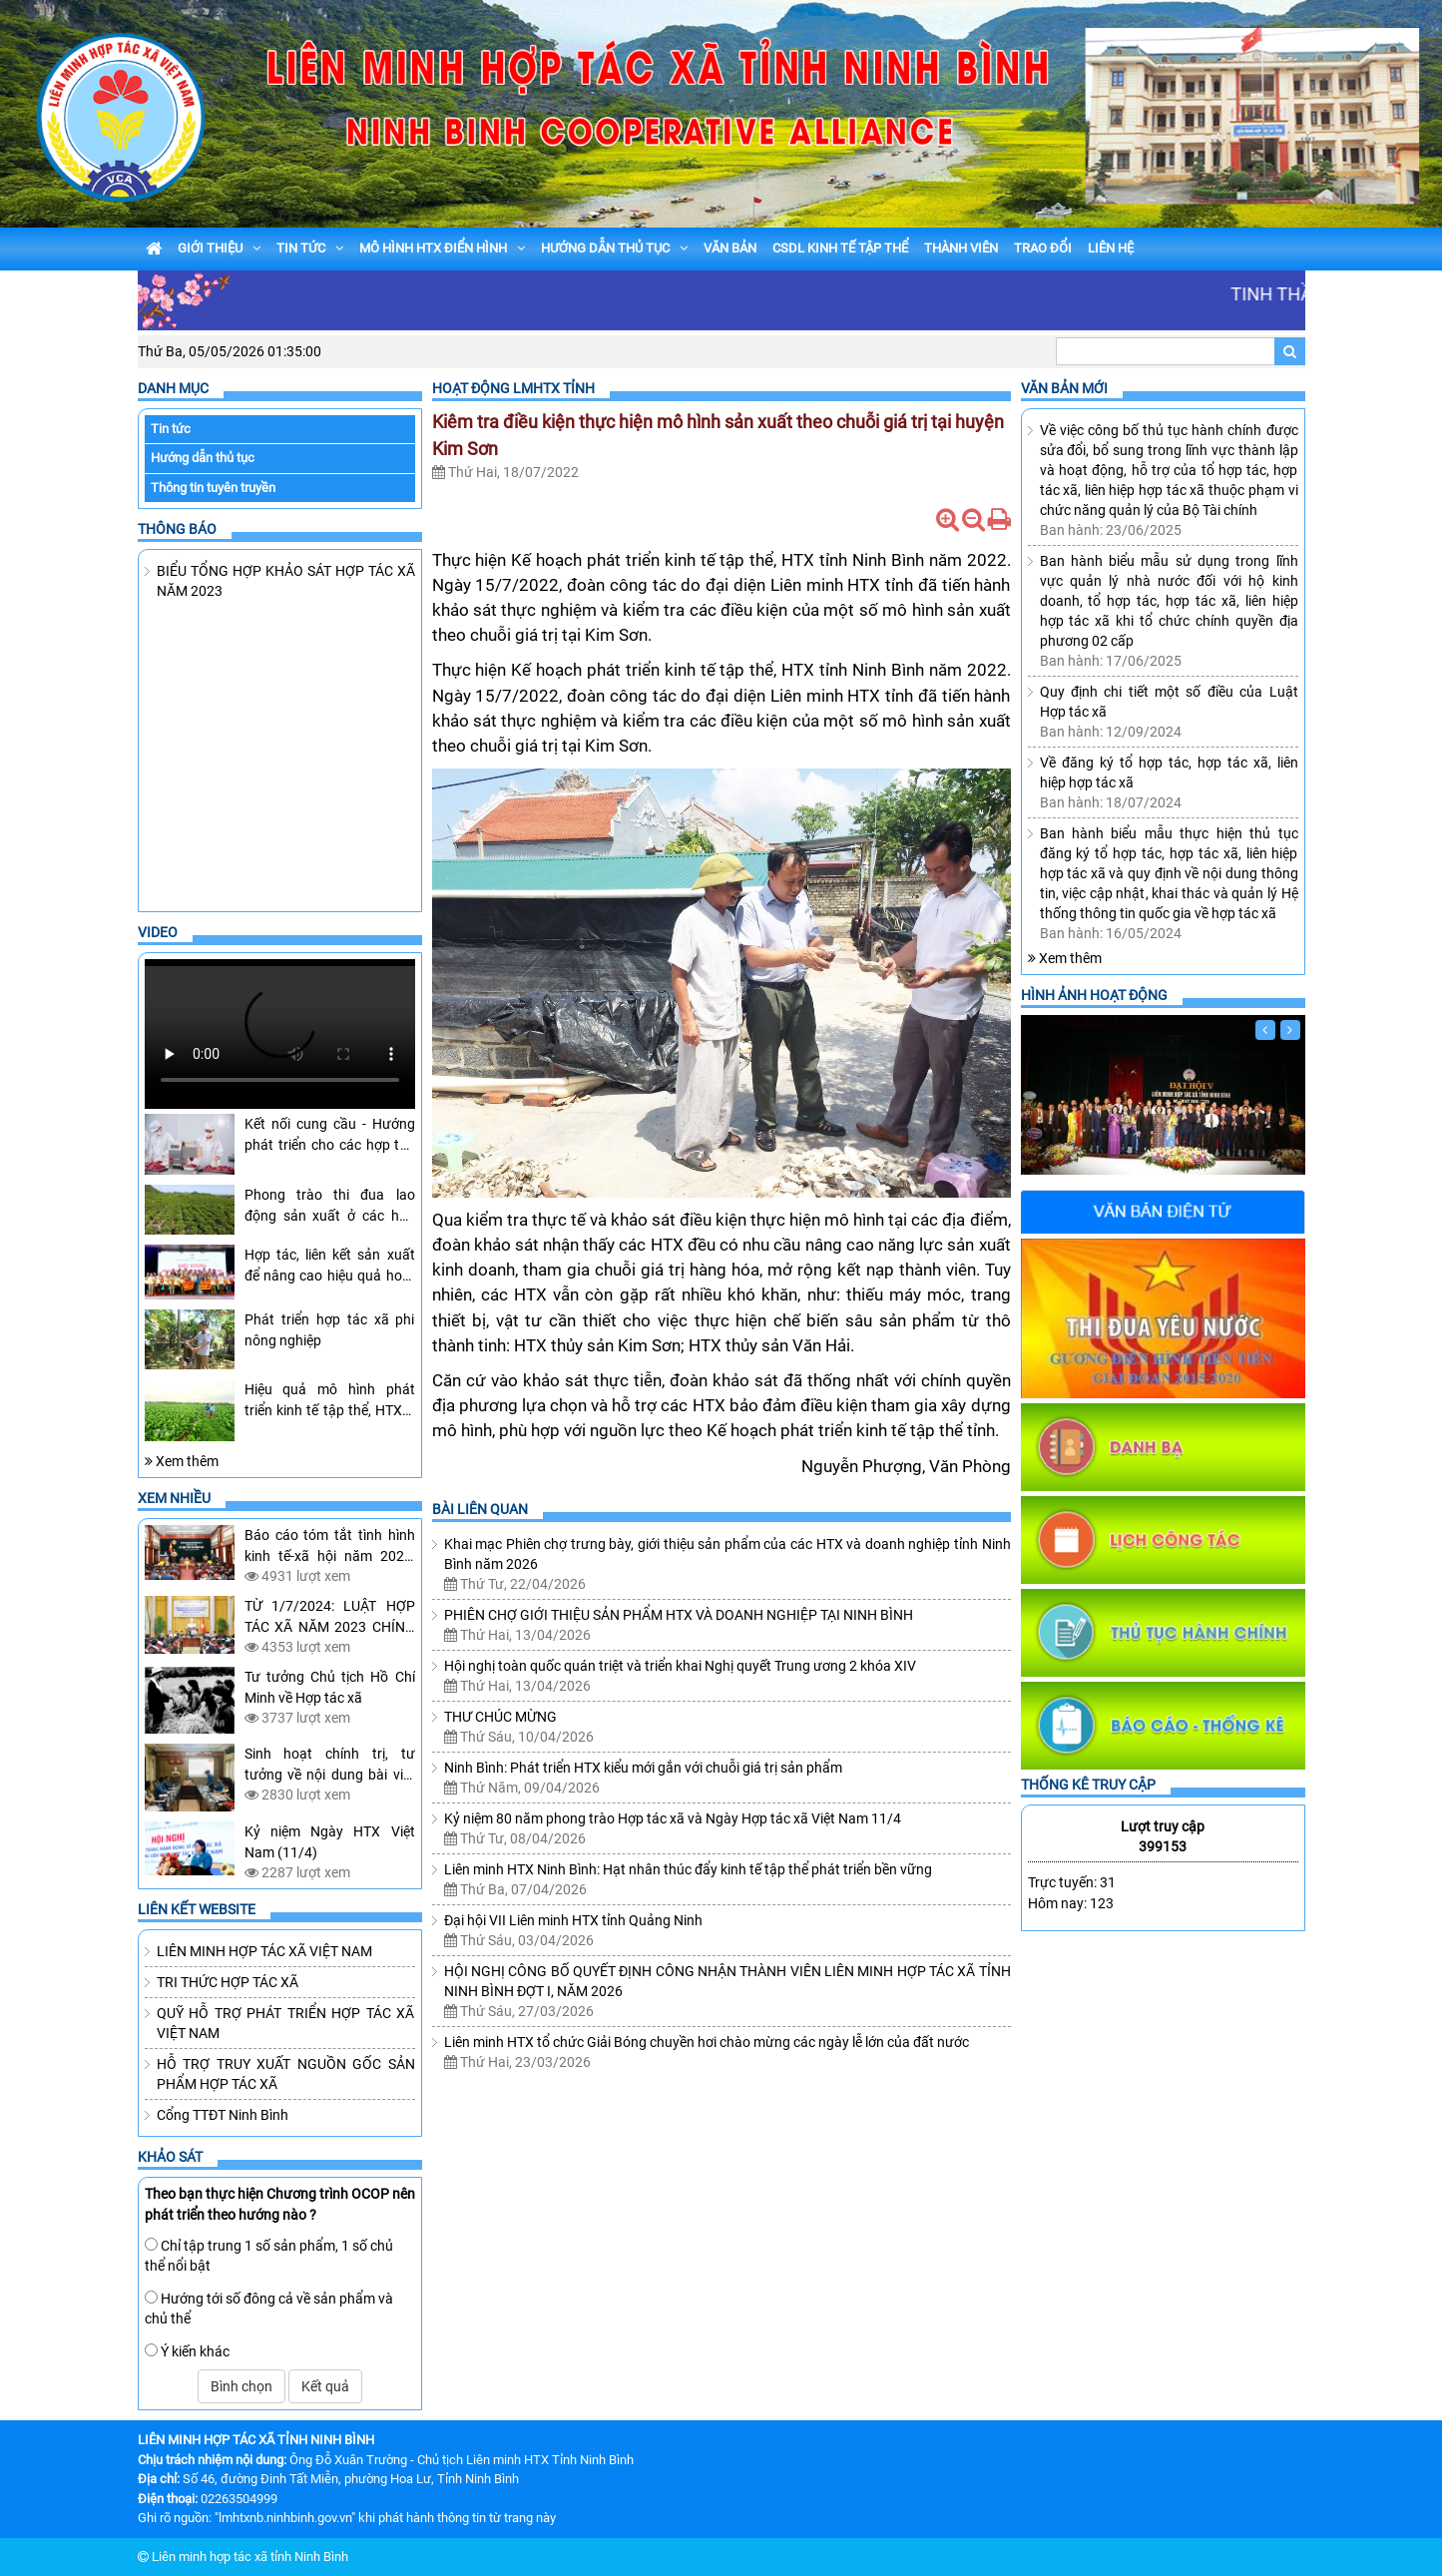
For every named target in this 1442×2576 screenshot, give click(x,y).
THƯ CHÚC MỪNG (500, 1717)
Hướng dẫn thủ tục (202, 457)
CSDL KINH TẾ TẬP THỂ (840, 248)
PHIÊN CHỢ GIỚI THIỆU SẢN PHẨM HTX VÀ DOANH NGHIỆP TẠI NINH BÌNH (678, 1615)
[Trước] (1265, 1030)
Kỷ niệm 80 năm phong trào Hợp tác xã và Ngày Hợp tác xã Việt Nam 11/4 (672, 1818)
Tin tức (171, 428)
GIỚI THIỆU (219, 248)
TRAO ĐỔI (1043, 248)
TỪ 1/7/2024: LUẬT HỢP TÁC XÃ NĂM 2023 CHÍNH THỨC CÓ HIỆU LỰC (329, 1627)
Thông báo (177, 529)
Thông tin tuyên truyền (213, 487)
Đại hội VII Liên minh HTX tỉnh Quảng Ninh (573, 1920)
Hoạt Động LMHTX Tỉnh (513, 388)
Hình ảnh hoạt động (1094, 995)
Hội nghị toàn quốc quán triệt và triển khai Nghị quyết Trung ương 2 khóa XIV (680, 1666)
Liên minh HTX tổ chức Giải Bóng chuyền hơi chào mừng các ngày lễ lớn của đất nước (706, 2042)
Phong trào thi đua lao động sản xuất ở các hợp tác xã (329, 1216)
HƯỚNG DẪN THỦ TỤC (614, 248)
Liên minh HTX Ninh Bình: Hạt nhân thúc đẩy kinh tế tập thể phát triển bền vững (688, 1869)
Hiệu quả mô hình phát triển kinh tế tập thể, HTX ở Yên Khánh (329, 1410)
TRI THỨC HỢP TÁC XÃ (227, 1982)
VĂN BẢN (730, 248)
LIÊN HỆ (1111, 248)
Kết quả (325, 2386)
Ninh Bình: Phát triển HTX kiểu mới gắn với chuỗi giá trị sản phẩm (643, 1768)
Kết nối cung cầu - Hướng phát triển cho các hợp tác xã (329, 1145)
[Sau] (1290, 1030)
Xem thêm (182, 1461)
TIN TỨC (309, 248)
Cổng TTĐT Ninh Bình (222, 2115)
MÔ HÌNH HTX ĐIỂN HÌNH (442, 248)
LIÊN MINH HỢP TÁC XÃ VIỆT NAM (264, 1951)
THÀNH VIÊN (961, 248)
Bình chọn (241, 2386)
